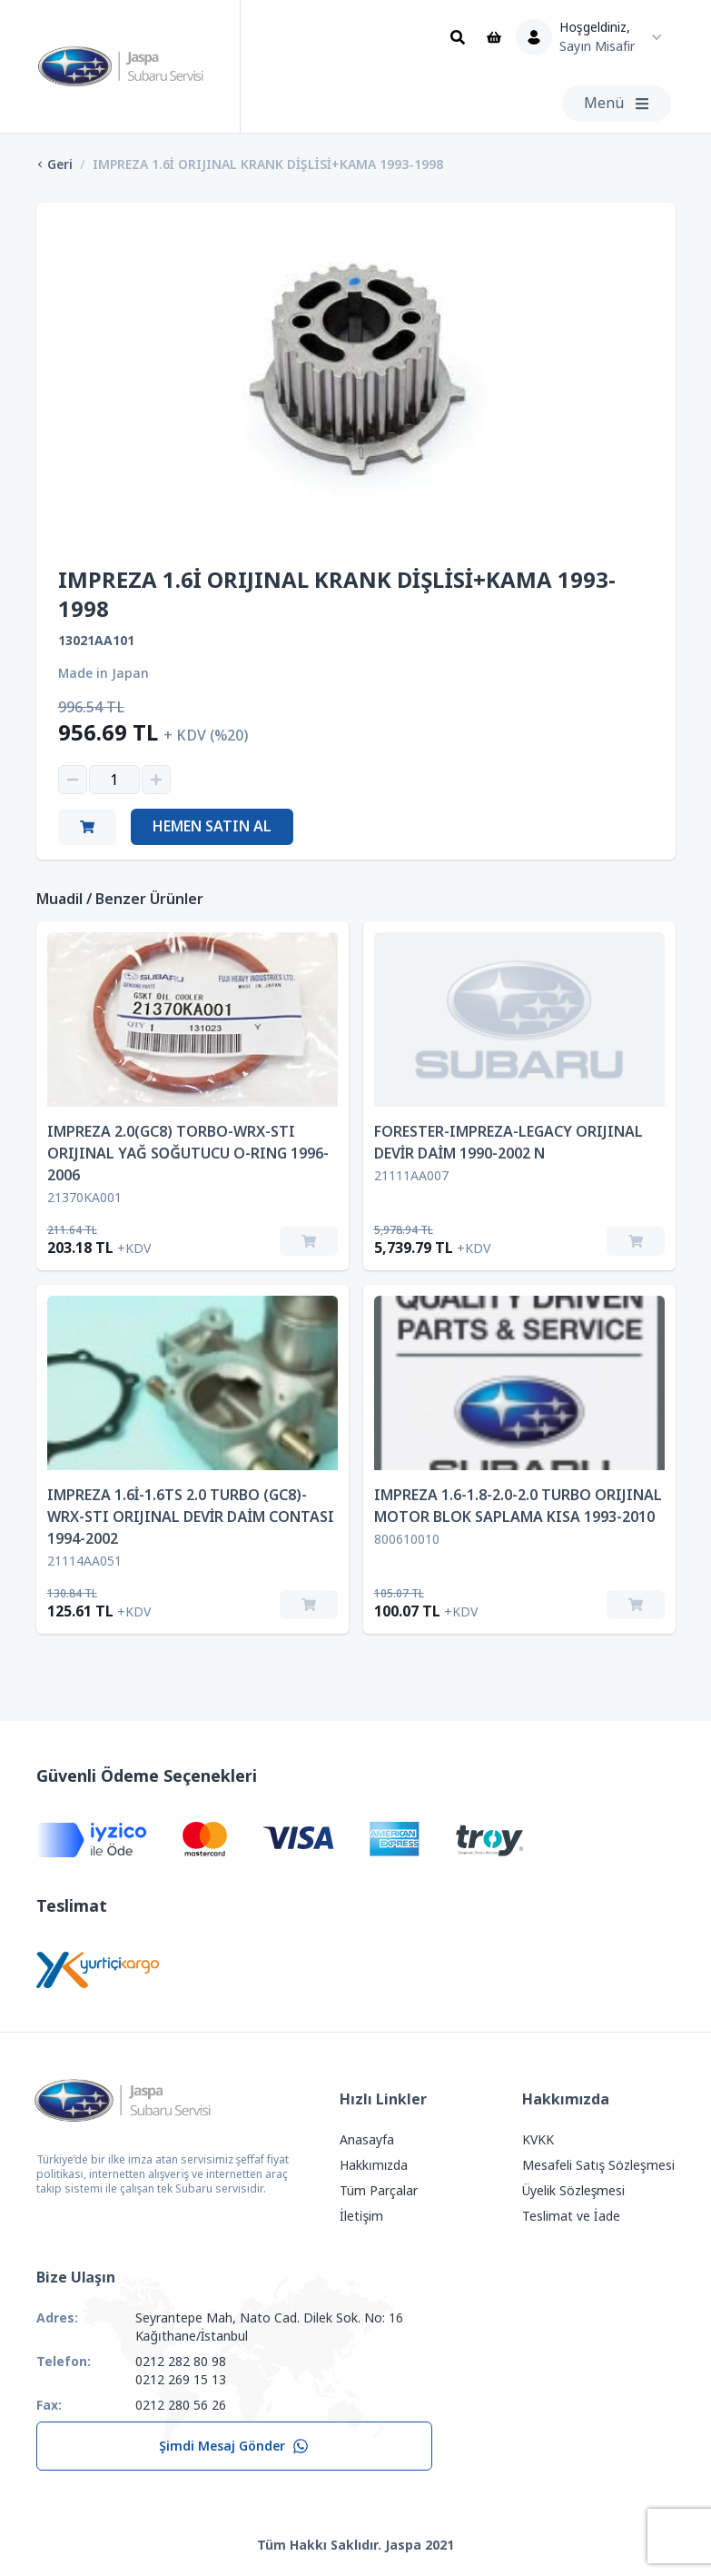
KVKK (538, 2140)
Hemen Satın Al (212, 826)
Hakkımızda (374, 2165)
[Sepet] (494, 37)
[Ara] (457, 37)
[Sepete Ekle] (309, 1241)
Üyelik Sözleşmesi (574, 2191)
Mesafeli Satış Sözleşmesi (598, 2165)
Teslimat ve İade (571, 2216)
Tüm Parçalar (379, 2191)
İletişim (361, 2216)
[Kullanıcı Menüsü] (593, 37)
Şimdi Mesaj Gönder (234, 2446)
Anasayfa (367, 2140)
